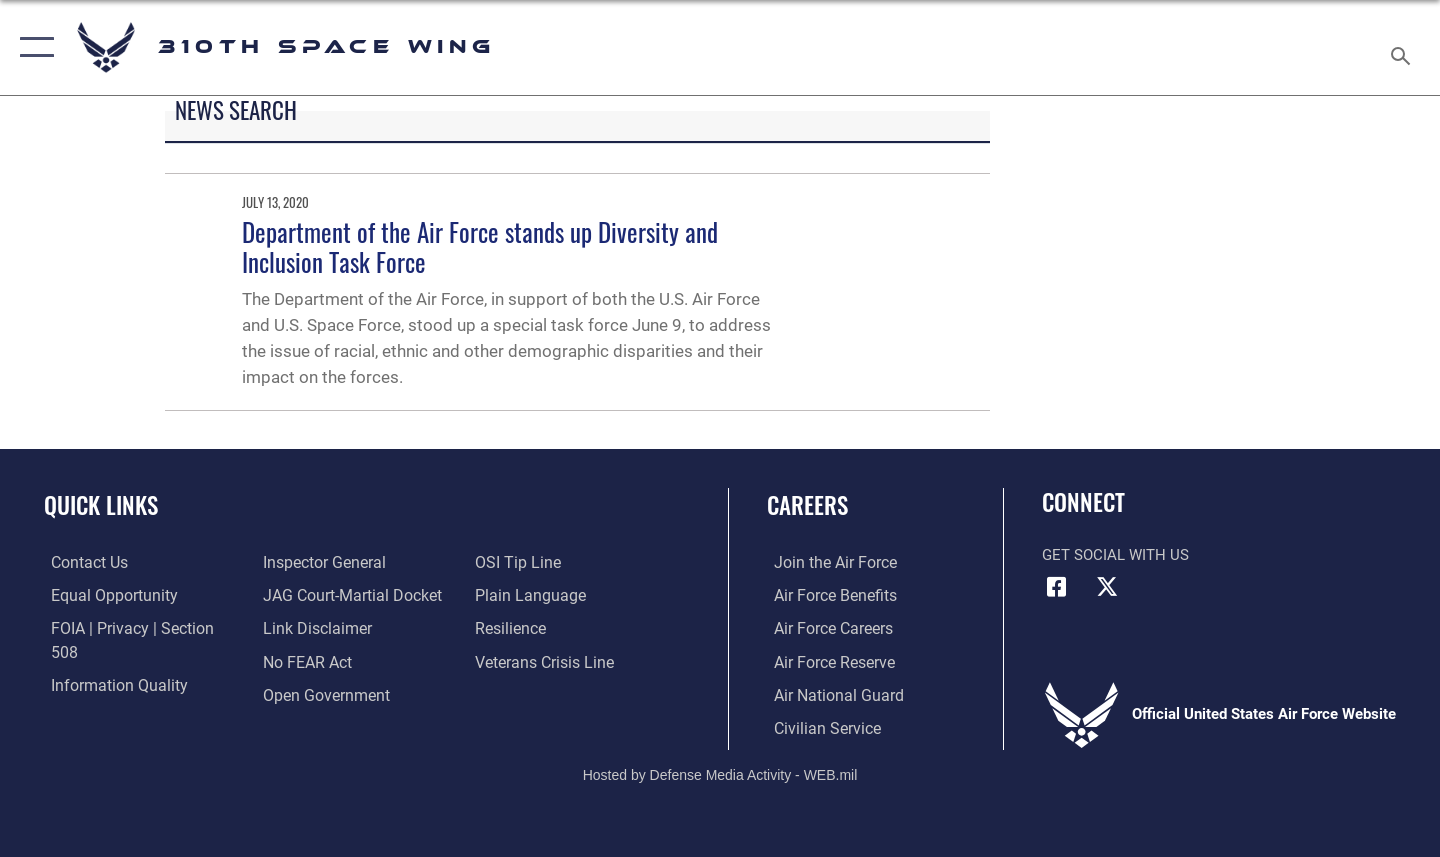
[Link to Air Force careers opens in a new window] (825, 628)
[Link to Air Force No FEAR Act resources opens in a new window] (304, 628)
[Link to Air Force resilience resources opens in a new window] (511, 595)
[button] (32, 47)
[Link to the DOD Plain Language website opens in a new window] (527, 562)
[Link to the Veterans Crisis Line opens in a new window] (544, 628)
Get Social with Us (1115, 555)
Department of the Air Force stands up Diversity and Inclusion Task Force (480, 246)
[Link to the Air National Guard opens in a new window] (828, 693)
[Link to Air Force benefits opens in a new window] (826, 595)
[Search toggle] (1403, 47)
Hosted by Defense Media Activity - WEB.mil (720, 773)
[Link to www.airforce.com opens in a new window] (826, 562)
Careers (807, 505)
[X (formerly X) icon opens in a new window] (1107, 587)
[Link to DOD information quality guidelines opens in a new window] (108, 660)
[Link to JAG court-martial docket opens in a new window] (347, 562)
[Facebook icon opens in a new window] (1057, 587)
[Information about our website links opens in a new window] (313, 595)
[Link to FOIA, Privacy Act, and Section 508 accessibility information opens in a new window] (135, 628)
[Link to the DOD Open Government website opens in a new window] (320, 660)
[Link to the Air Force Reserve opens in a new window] (826, 660)
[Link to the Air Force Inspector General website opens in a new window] (103, 693)
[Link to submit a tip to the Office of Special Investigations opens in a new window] (301, 693)
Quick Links (101, 505)
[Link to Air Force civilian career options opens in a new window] (818, 726)
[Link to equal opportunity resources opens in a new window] (103, 595)
